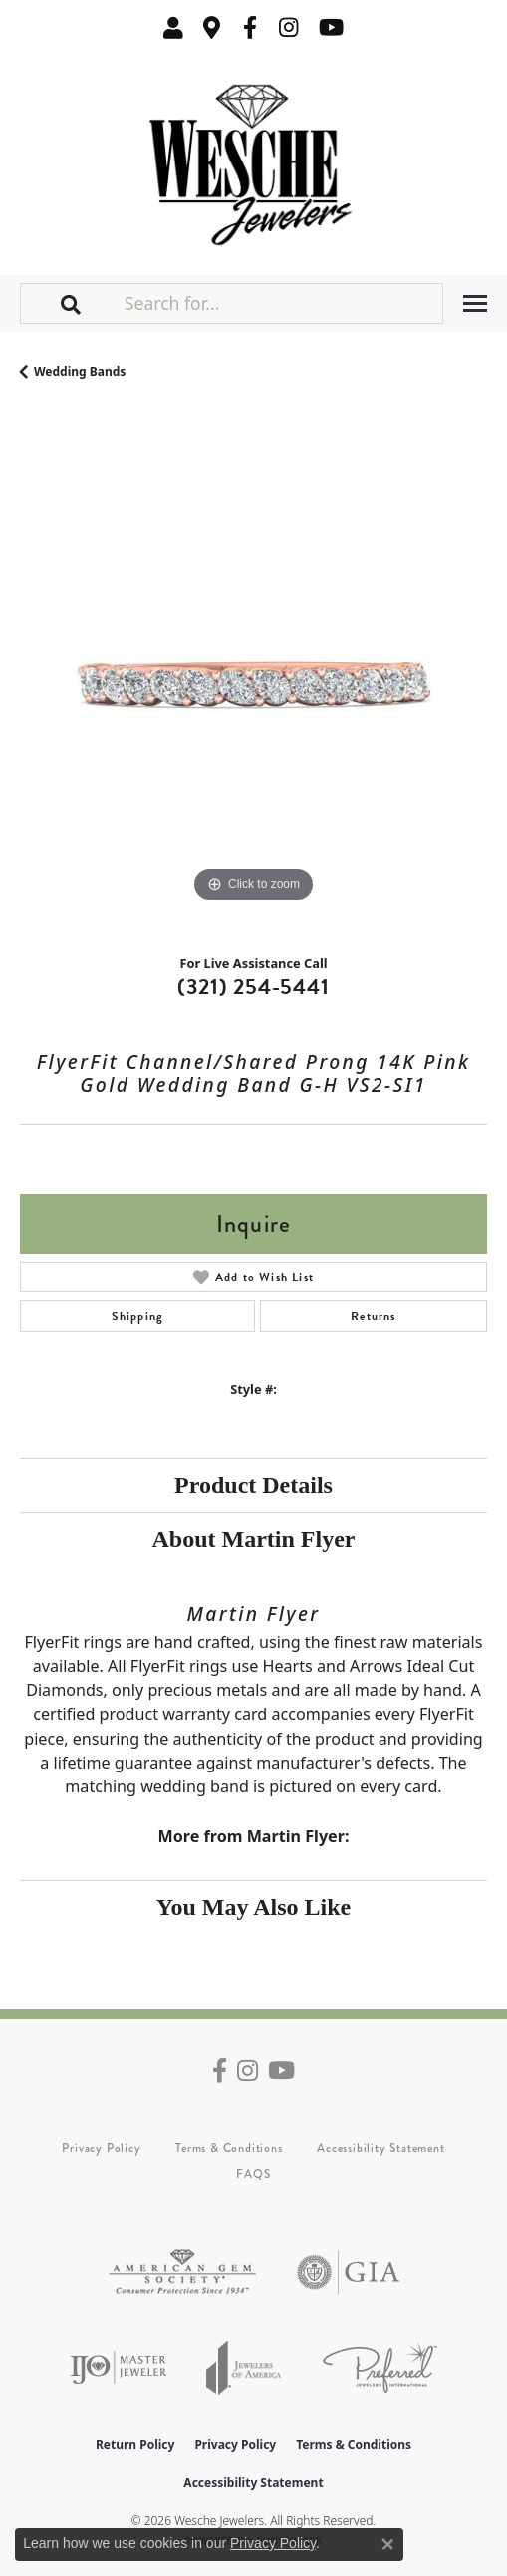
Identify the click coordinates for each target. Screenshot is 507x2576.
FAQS (253, 2174)
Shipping (138, 1316)
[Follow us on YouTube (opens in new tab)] (331, 27)
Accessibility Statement (380, 2148)
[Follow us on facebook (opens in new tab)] (250, 27)
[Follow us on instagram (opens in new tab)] (289, 27)
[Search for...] (281, 303)
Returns (373, 1316)
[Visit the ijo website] (118, 2367)
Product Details (253, 1485)
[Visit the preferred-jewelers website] (380, 2367)
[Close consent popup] (387, 2544)
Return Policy (135, 2444)
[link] (212, 27)
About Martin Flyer (254, 1539)
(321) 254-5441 (253, 986)
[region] (253, 674)
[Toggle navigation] (475, 303)
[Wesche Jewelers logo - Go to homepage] (253, 160)
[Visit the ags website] (182, 2272)
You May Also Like (253, 1907)
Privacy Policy (101, 2148)
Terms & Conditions (228, 2148)
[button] (173, 27)
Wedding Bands (80, 371)
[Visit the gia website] (348, 2272)
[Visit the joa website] (244, 2367)
